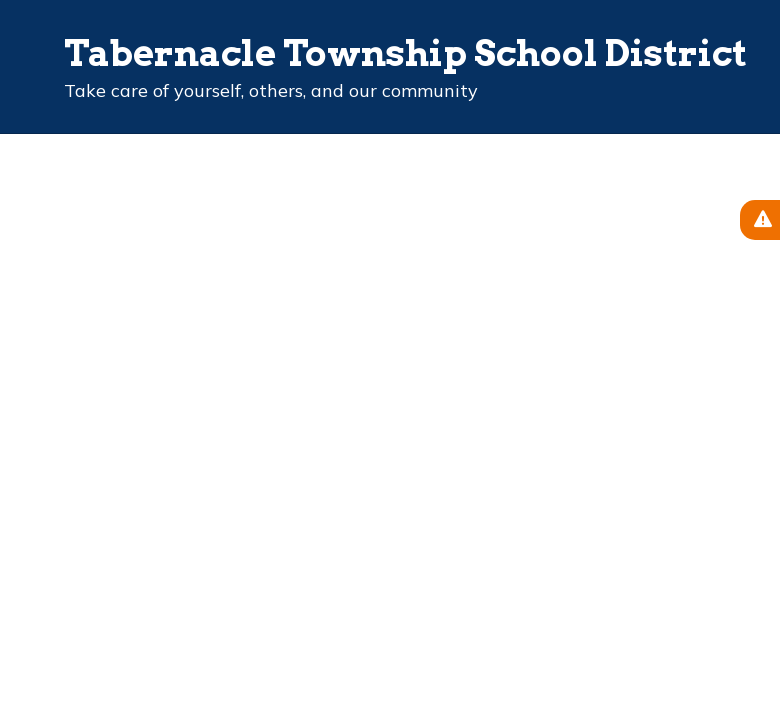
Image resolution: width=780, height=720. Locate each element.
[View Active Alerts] (760, 220)
